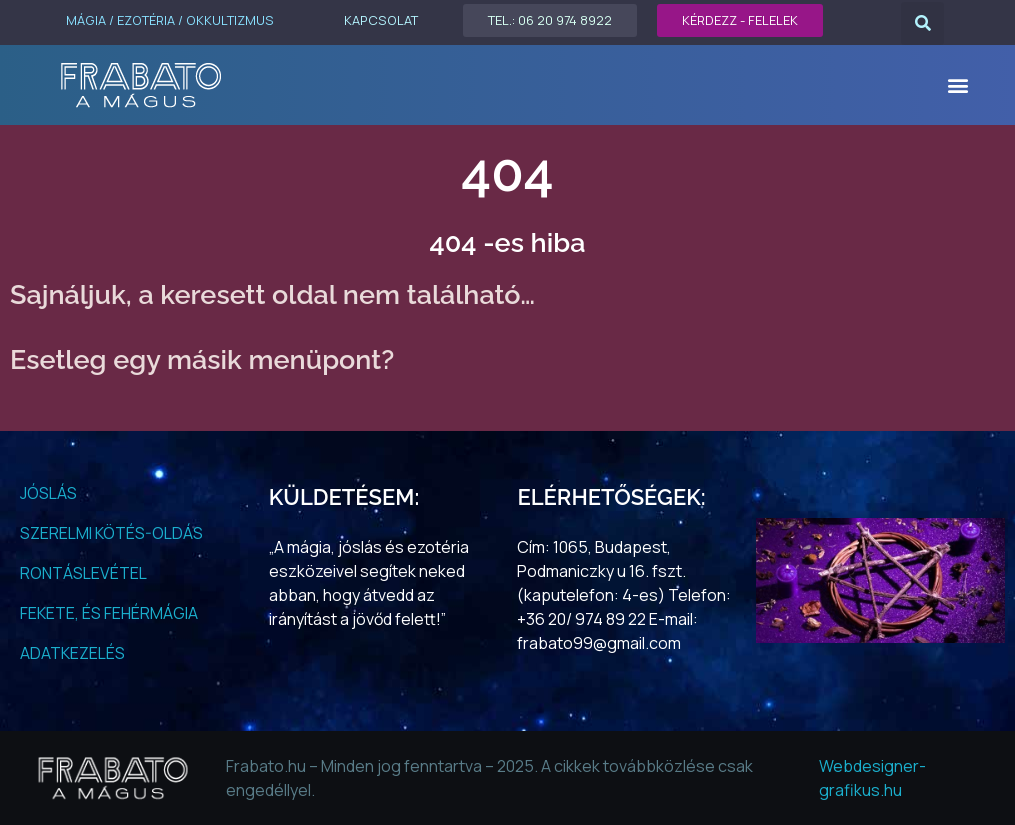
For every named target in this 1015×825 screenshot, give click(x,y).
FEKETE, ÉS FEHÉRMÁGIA (109, 613)
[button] (922, 23)
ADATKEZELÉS (72, 653)
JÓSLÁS (48, 493)
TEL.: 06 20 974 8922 (550, 20)
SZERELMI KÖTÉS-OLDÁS (111, 533)
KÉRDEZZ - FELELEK (740, 20)
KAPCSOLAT (381, 20)
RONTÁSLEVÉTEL (83, 573)
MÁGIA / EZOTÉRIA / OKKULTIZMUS (170, 20)
